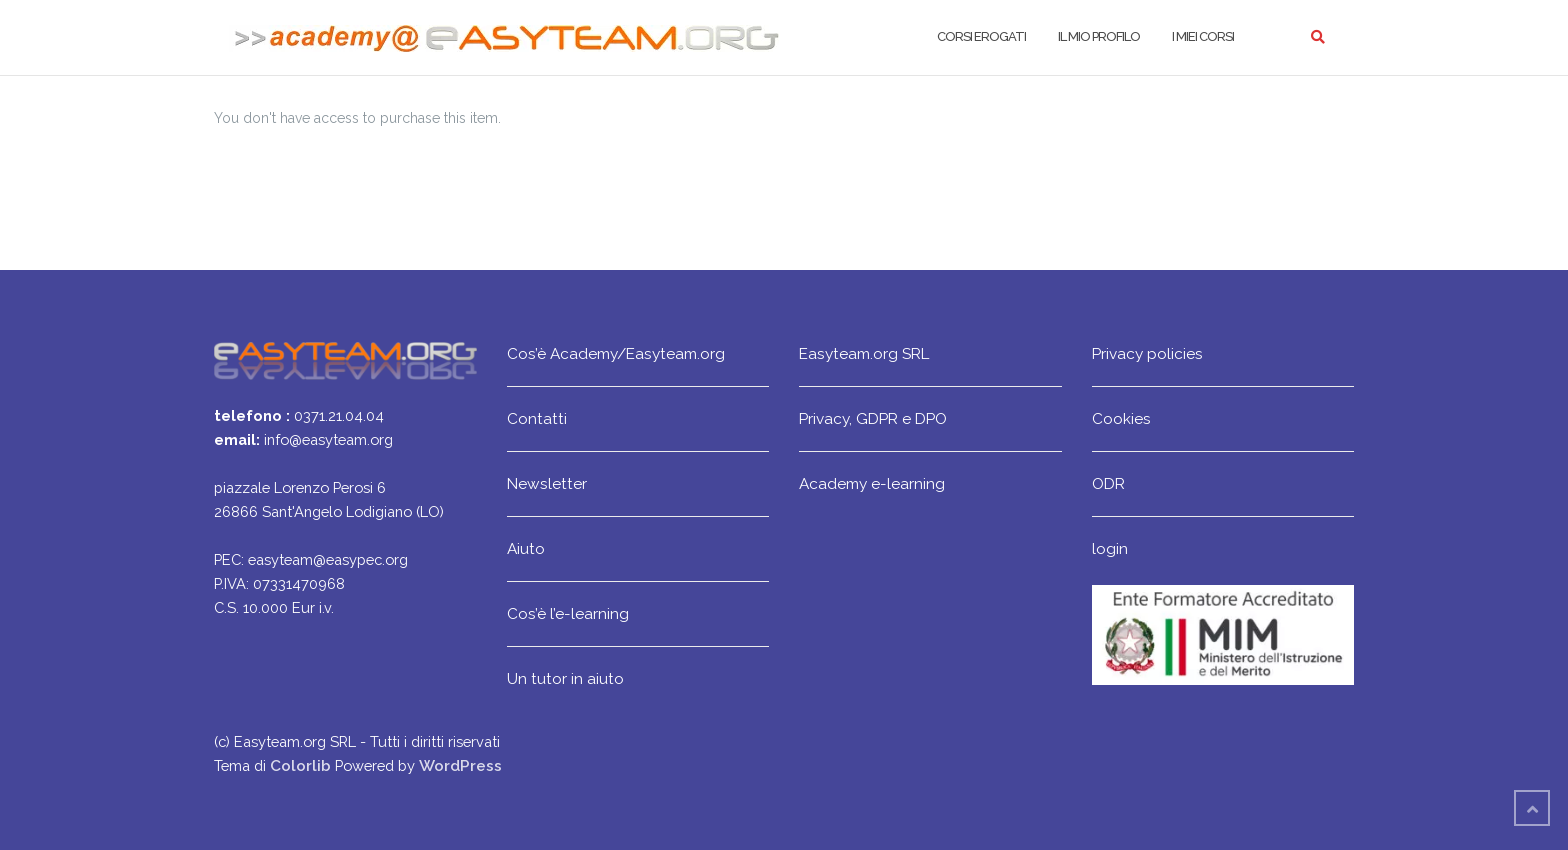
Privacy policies (1147, 353)
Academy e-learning (872, 483)
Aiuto (526, 548)
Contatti (537, 418)
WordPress (460, 765)
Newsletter (547, 483)
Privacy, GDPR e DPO (873, 418)
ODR (1108, 483)
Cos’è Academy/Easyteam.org (616, 353)
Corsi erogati (981, 36)
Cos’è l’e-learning (568, 613)
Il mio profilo (1099, 36)
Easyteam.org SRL (864, 353)
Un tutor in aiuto (565, 678)
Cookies (1121, 418)
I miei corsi (1203, 36)
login (1110, 548)
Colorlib (300, 765)
